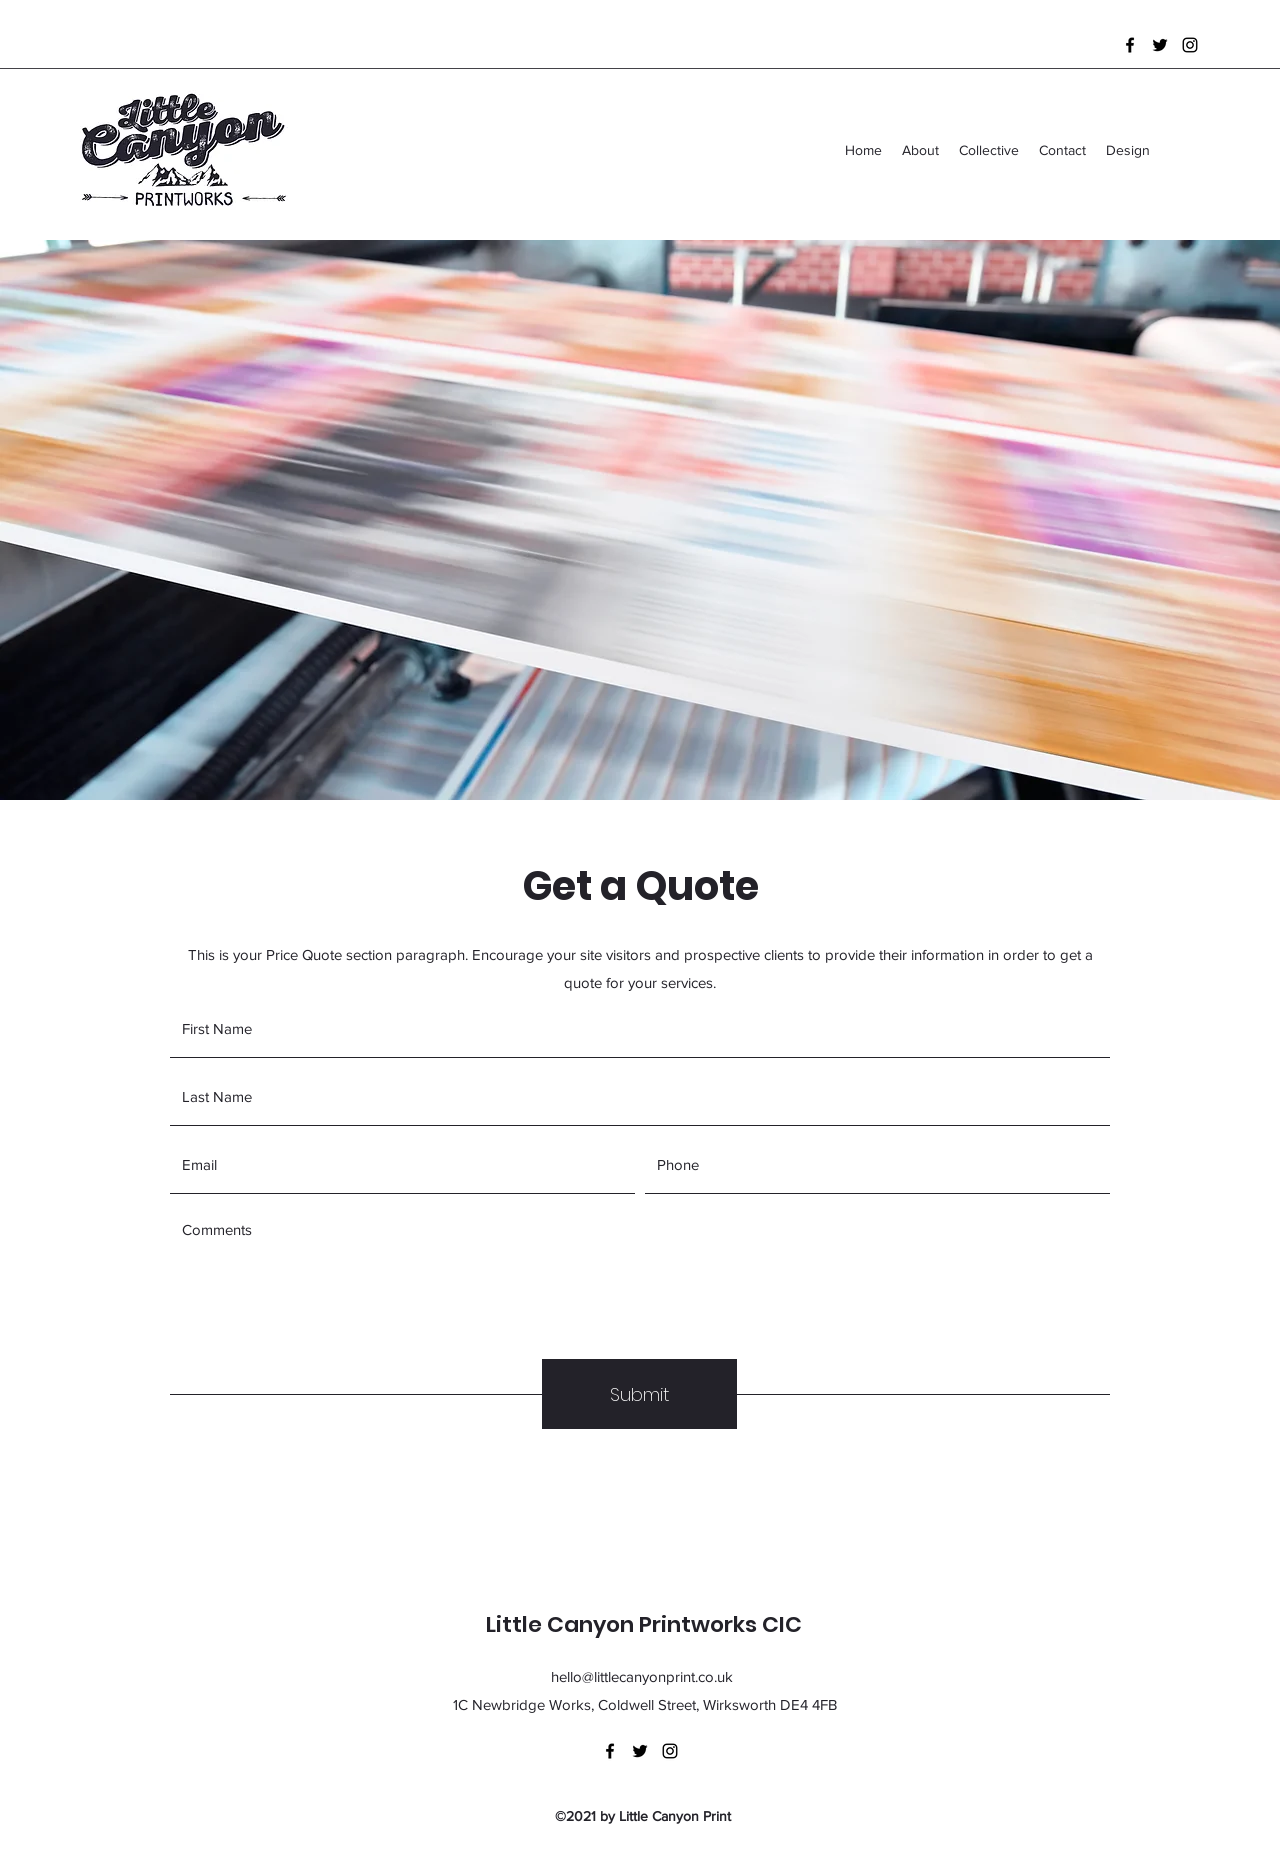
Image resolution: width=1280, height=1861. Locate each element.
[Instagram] (1190, 45)
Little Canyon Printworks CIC (644, 1624)
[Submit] (639, 1394)
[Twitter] (1160, 45)
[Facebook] (1130, 45)
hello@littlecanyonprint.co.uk (642, 1676)
